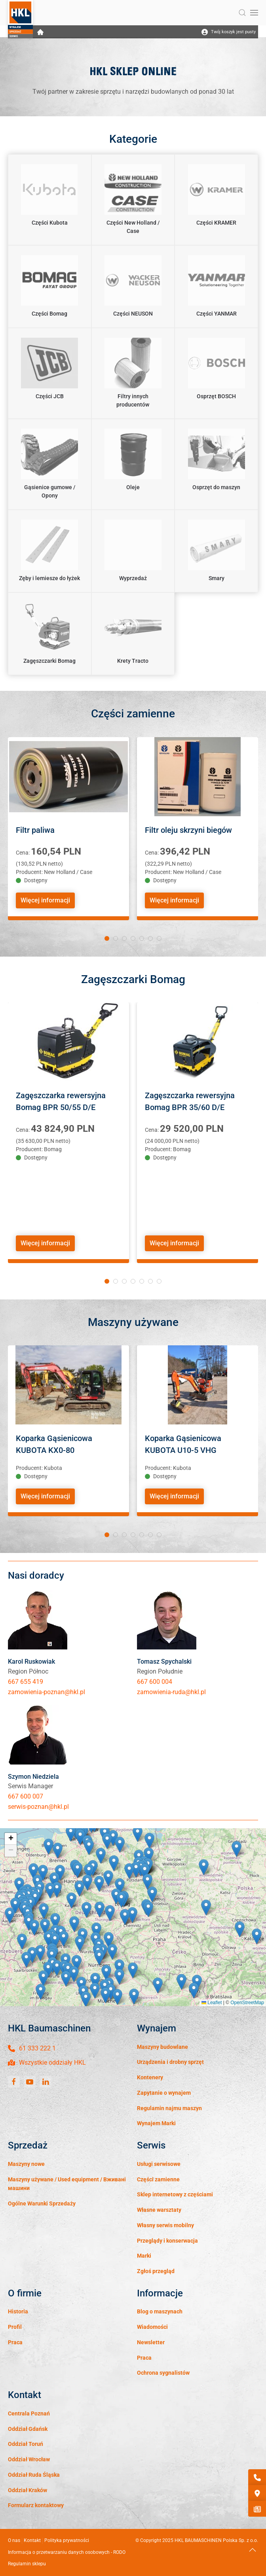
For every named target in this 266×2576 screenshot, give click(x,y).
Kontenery (150, 2077)
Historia (18, 2311)
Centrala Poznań (29, 2413)
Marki (144, 2256)
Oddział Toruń (25, 2444)
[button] (242, 12)
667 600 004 (154, 1681)
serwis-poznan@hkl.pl (38, 1806)
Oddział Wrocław (29, 2459)
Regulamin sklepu (27, 2564)
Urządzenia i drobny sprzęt (170, 2062)
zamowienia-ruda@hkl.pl (171, 1692)
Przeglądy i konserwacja (167, 2240)
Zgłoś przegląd (156, 2271)
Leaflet (211, 2002)
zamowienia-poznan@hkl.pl (46, 1692)
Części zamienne (158, 2179)
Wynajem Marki (156, 2123)
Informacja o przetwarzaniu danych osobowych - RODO (66, 2552)
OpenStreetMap (247, 2002)
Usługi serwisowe (158, 2164)
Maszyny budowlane (162, 2047)
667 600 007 (25, 1796)
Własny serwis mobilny (165, 2225)
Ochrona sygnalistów (163, 2373)
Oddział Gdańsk (28, 2429)
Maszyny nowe (26, 2164)
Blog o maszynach (159, 2311)
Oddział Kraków (27, 2490)
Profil (15, 2327)
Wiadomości (152, 2327)
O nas (14, 2540)
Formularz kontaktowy (36, 2505)
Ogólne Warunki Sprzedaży (42, 2203)
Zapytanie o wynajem (164, 2093)
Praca (15, 2342)
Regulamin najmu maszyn (169, 2108)
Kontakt (32, 2540)
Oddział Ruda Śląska (34, 2475)
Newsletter (151, 2342)
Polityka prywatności (66, 2540)
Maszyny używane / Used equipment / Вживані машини (67, 2184)
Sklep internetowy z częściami (175, 2194)
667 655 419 (25, 1681)
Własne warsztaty (159, 2210)
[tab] (106, 938)
